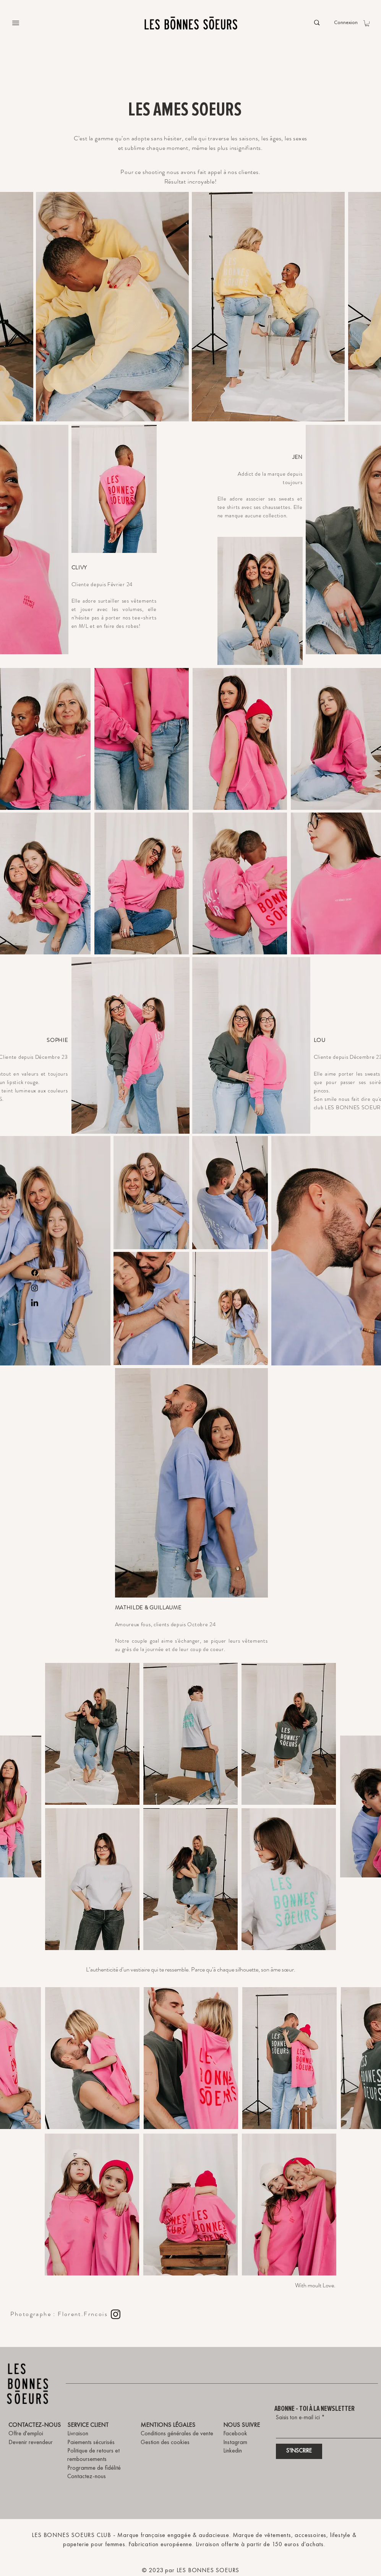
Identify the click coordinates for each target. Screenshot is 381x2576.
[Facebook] (34, 1272)
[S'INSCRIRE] (299, 2451)
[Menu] (15, 23)
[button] (367, 23)
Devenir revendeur (30, 2442)
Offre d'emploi (25, 2434)
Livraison (77, 2434)
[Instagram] (34, 1288)
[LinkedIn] (34, 1303)
